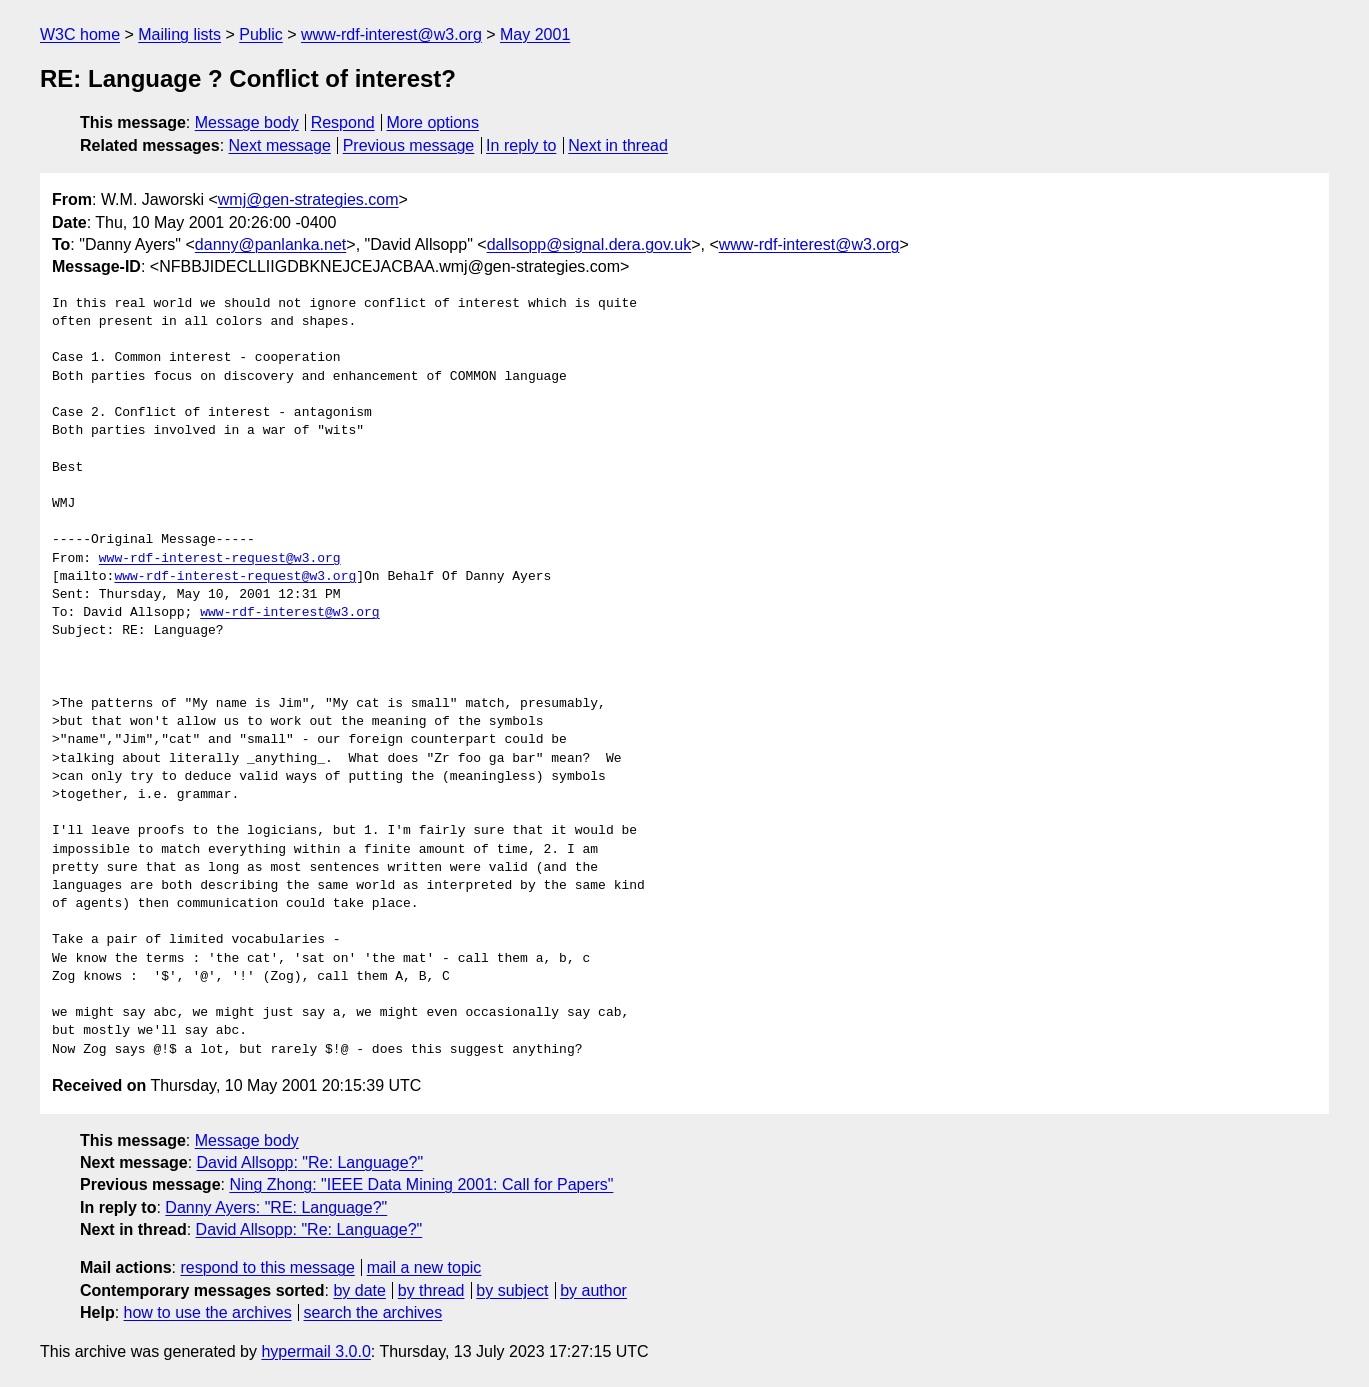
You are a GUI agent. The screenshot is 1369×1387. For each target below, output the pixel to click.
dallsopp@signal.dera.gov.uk (589, 244)
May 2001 (535, 34)
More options (433, 122)
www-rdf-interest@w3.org (391, 34)
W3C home (80, 34)
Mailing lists (179, 34)
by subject (512, 1290)
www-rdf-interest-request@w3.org (220, 559)
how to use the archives (208, 1312)
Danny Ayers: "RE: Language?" (276, 1207)
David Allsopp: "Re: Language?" (310, 1162)
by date (359, 1290)
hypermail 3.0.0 (315, 1351)
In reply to (521, 145)
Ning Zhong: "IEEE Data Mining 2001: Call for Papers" (421, 1184)
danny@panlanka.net (270, 244)
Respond (343, 122)
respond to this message (267, 1267)
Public (261, 34)
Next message (280, 145)
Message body (247, 122)
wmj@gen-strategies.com (308, 199)
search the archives (373, 1312)
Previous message (409, 145)
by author (593, 1290)
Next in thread (618, 145)
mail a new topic (424, 1267)
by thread (431, 1290)
